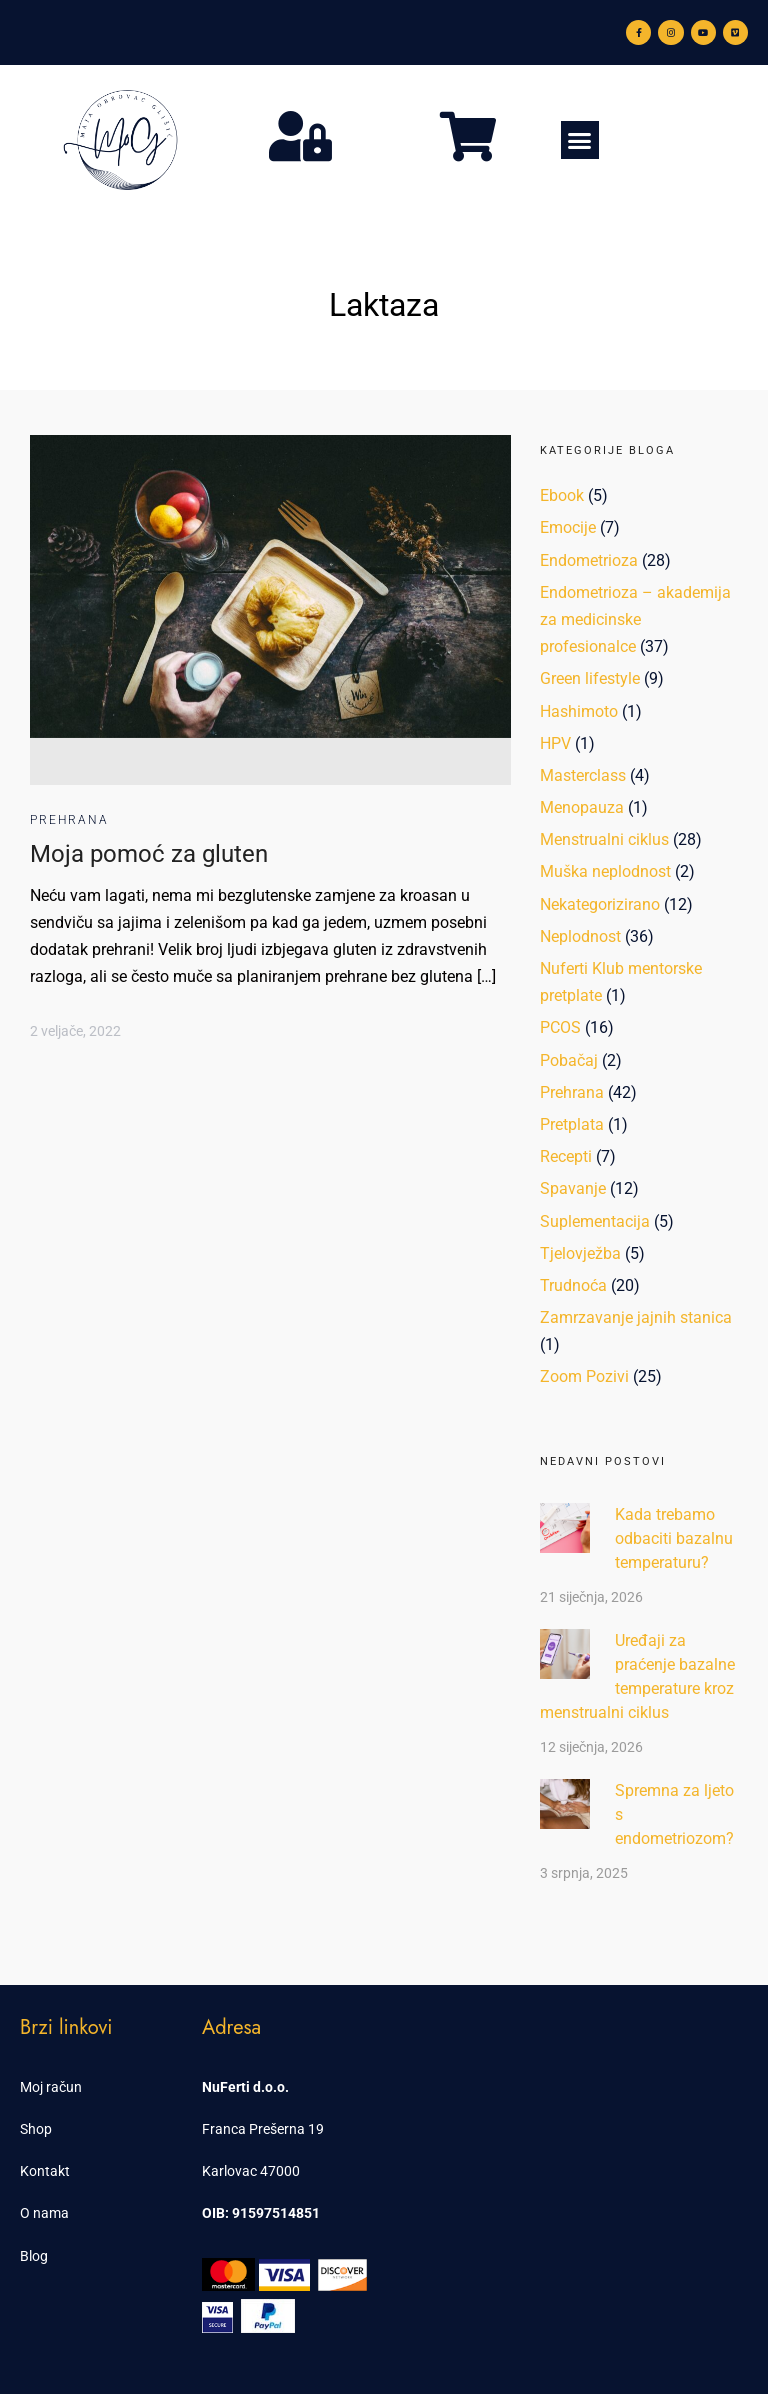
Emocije (568, 527)
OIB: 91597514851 (261, 2213)
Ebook (562, 495)
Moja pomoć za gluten (149, 854)
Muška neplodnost (605, 871)
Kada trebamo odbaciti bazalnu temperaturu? (674, 1538)
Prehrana (69, 820)
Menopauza (582, 807)
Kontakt (45, 2171)
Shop (36, 2129)
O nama (44, 2213)
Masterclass (583, 775)
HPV (555, 743)
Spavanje (573, 1188)
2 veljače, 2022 (75, 1031)
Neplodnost (580, 936)
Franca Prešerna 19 (263, 2129)
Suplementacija (595, 1221)
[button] (580, 140)
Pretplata (572, 1124)
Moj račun (51, 2087)
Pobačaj (569, 1060)
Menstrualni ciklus (604, 839)
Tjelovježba (580, 1253)
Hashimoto (579, 711)
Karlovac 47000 (251, 2171)
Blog (34, 2256)
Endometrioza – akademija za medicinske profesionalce (635, 619)
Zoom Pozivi (584, 1376)
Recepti (566, 1156)
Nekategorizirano (600, 904)
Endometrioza (589, 560)
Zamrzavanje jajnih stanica (636, 1317)
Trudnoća (573, 1285)
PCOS (560, 1027)
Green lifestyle (590, 678)
